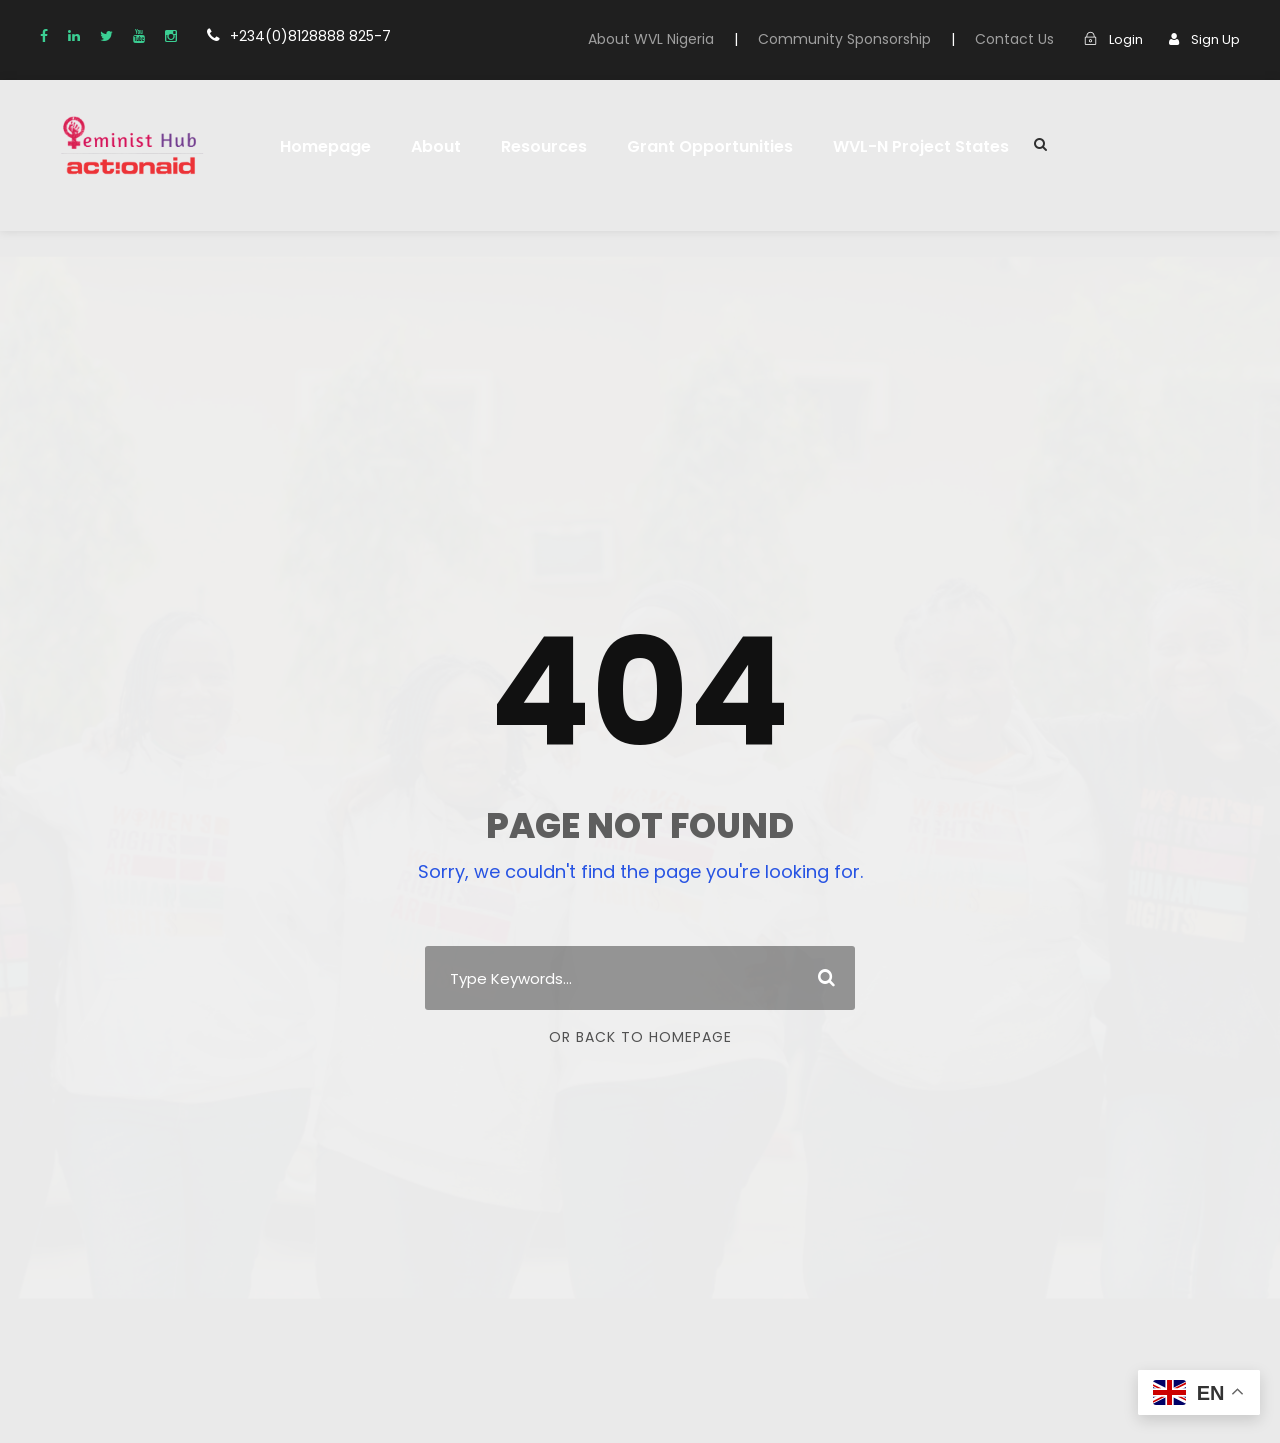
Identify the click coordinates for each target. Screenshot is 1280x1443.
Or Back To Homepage (640, 1037)
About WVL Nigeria (690, 39)
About (425, 146)
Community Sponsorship (870, 39)
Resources (529, 146)
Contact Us (1024, 39)
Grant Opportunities (686, 146)
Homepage (321, 146)
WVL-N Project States (884, 146)
